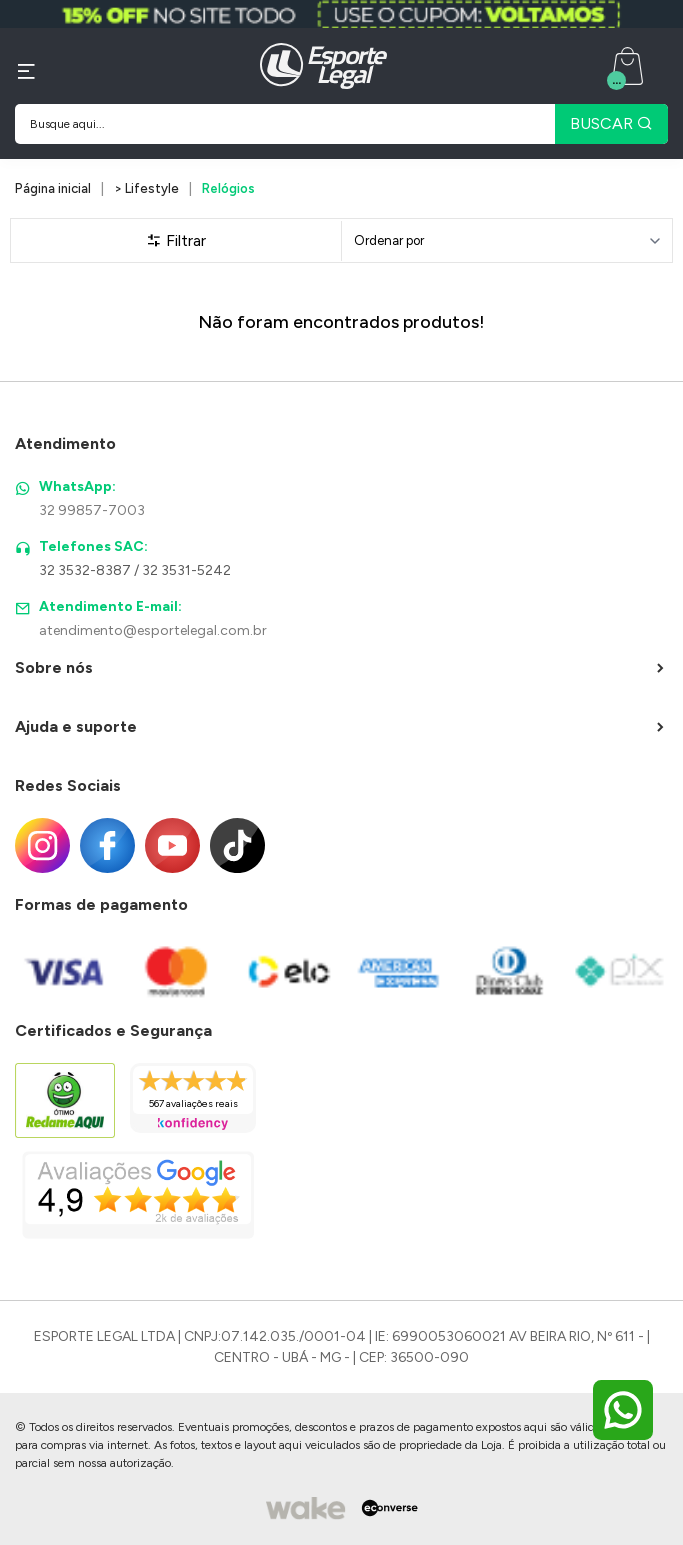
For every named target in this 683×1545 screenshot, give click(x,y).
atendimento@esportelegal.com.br (153, 630)
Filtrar (176, 240)
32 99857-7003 (92, 510)
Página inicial (53, 188)
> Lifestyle (146, 188)
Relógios (228, 188)
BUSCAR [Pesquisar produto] (611, 123)
